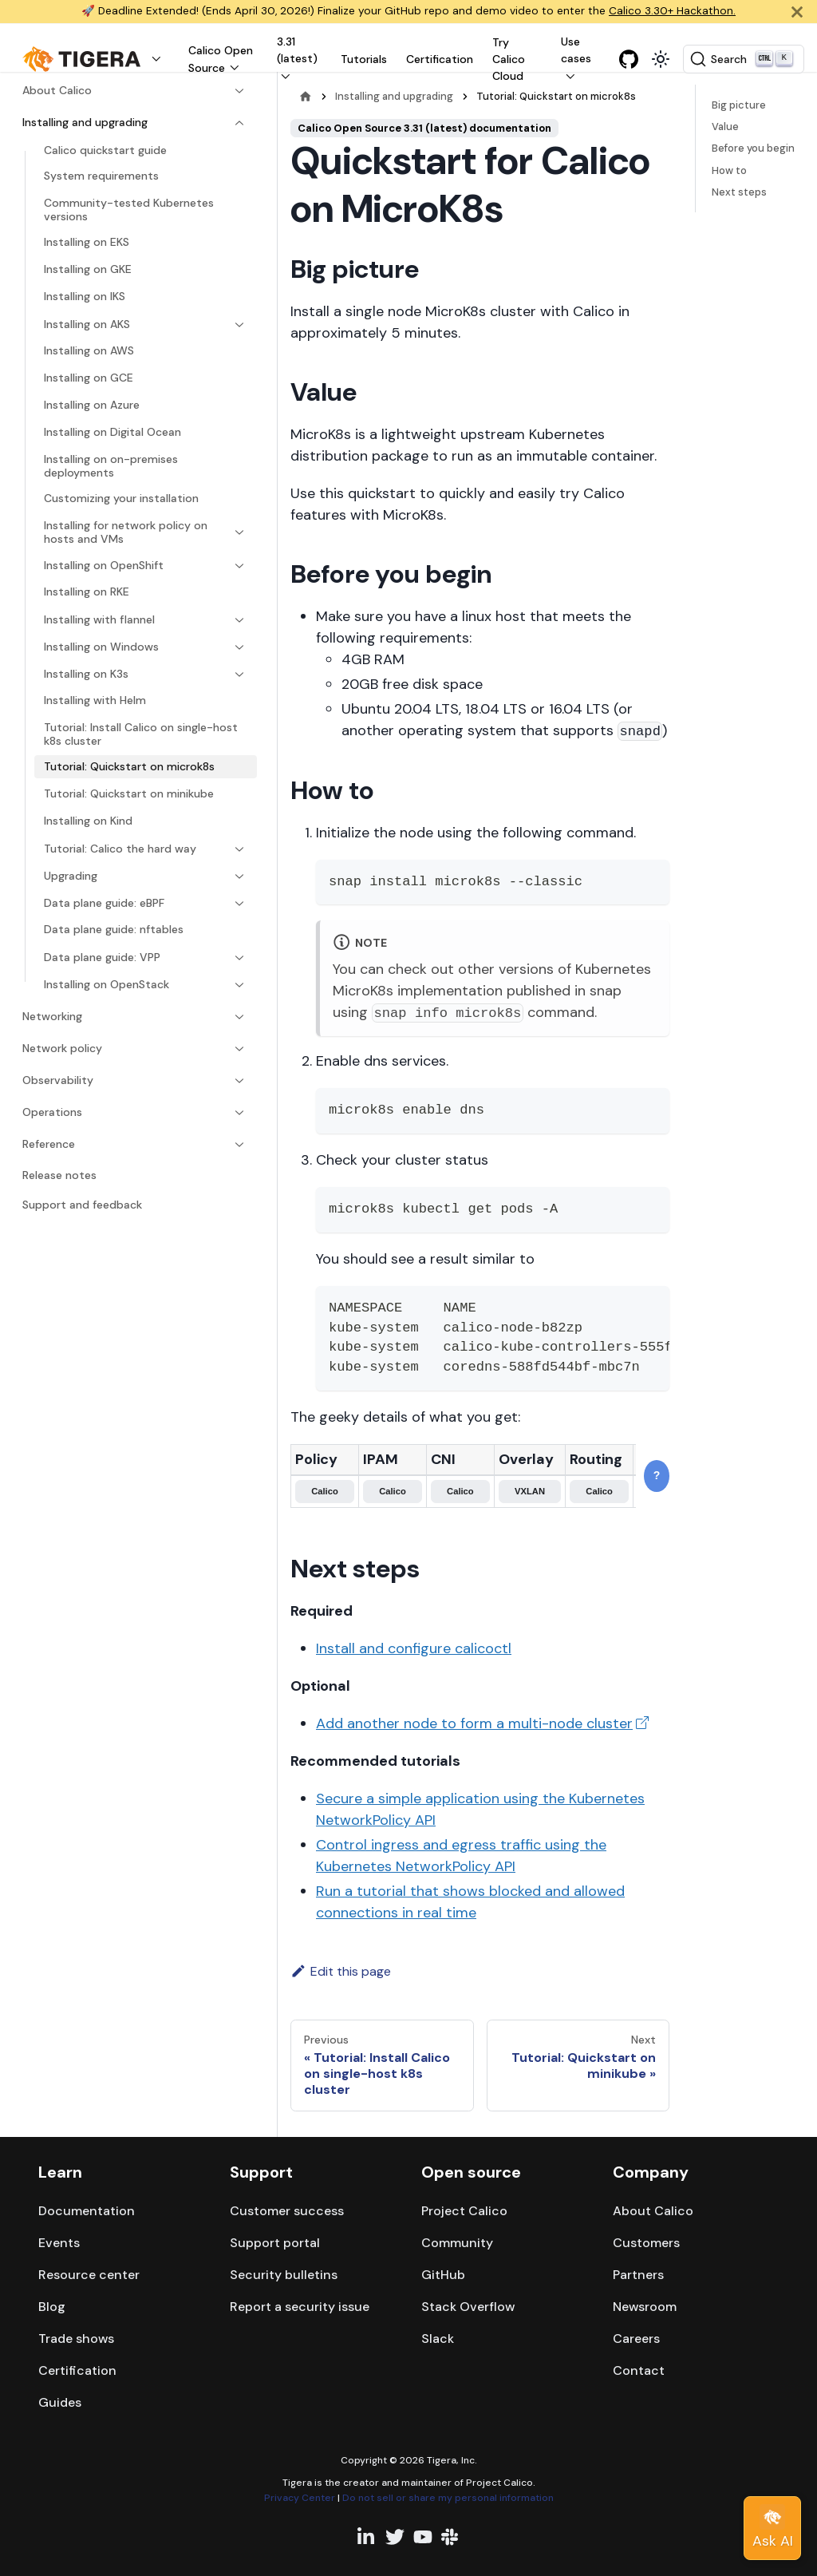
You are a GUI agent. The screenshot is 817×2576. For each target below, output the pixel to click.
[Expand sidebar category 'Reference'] (235, 1144)
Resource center (89, 2274)
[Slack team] (451, 2536)
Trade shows (76, 2338)
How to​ (729, 170)
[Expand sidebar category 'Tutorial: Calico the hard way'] (235, 849)
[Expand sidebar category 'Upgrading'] (235, 876)
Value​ (725, 126)
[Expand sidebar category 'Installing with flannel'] (235, 620)
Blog (51, 2306)
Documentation (86, 2210)
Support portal (275, 2242)
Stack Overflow (468, 2306)
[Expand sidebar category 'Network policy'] (235, 1049)
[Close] (797, 11)
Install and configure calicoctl (413, 1648)
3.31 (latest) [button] (297, 49)
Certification (439, 59)
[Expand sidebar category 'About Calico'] (235, 91)
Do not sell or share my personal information (448, 2497)
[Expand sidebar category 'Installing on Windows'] (235, 647)
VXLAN (530, 1491)
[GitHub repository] (629, 59)
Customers (646, 2242)
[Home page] (305, 96)
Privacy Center (299, 2497)
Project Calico (464, 2210)
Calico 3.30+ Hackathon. (672, 11)
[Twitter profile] (395, 2536)
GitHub (443, 2274)
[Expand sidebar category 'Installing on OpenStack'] (235, 985)
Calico (324, 1491)
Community (457, 2242)
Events (59, 2242)
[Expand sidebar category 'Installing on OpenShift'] (235, 566)
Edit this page (340, 1971)
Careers (636, 2338)
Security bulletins (283, 2274)
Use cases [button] (576, 49)
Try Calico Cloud (508, 59)
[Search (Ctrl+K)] (743, 59)
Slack (437, 2338)
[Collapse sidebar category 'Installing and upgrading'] (235, 123)
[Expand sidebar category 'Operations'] (235, 1113)
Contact (639, 2370)
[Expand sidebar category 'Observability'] (235, 1081)
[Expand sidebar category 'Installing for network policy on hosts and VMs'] (235, 533)
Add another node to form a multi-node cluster (474, 1723)
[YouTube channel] (423, 2536)
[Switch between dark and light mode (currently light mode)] (660, 59)
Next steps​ (739, 192)
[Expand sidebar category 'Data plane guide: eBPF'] (235, 903)
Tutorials (364, 59)
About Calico (653, 2210)
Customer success (287, 2210)
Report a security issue (299, 2306)
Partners (638, 2274)
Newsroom (645, 2306)
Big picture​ (739, 105)
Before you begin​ (753, 148)
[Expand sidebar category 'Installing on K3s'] (235, 674)
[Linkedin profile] (367, 2536)
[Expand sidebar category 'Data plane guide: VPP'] (235, 958)
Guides (59, 2402)
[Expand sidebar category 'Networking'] (235, 1017)
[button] (95, 59)
